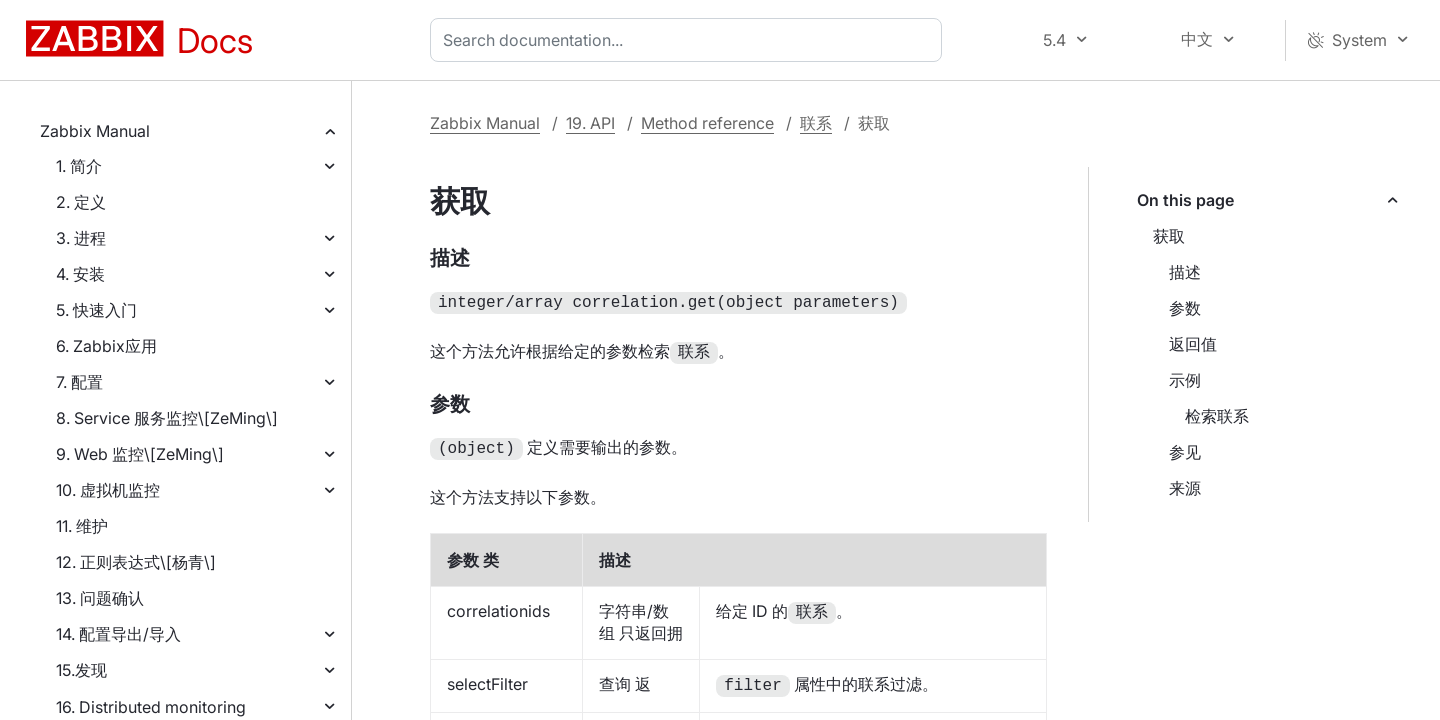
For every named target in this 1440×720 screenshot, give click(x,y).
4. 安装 (80, 274)
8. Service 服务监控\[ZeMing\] (167, 418)
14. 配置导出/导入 (118, 634)
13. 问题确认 (100, 598)
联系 (816, 123)
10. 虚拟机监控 (108, 490)
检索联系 (1217, 416)
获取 (1169, 236)
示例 (1185, 380)
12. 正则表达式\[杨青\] (136, 562)
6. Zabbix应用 (106, 346)
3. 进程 (81, 238)
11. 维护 (82, 526)
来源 (1185, 488)
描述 (1185, 272)
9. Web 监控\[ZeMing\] (140, 454)
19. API (590, 123)
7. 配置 (79, 382)
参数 (1185, 308)
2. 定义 (81, 202)
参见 (1185, 452)
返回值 (1193, 344)
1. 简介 (79, 166)
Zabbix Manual (95, 131)
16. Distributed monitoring (151, 707)
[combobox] (690, 40)
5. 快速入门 (96, 310)
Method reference (707, 123)
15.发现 (81, 670)
